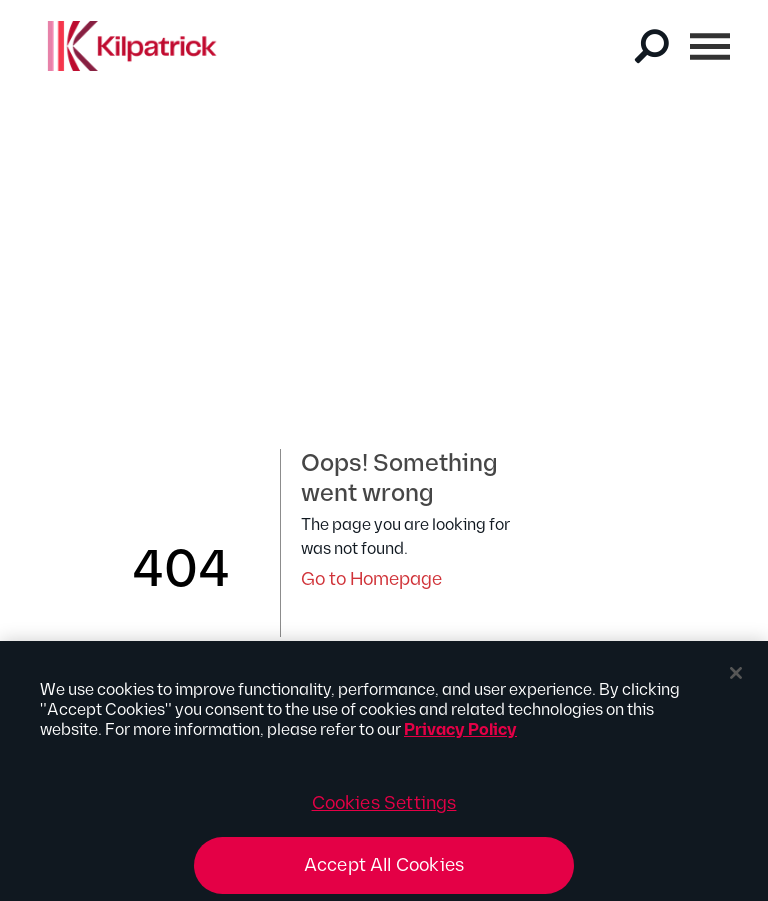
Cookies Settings (384, 808)
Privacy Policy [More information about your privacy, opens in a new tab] (460, 735)
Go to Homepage (371, 579)
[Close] (736, 678)
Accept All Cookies (384, 870)
